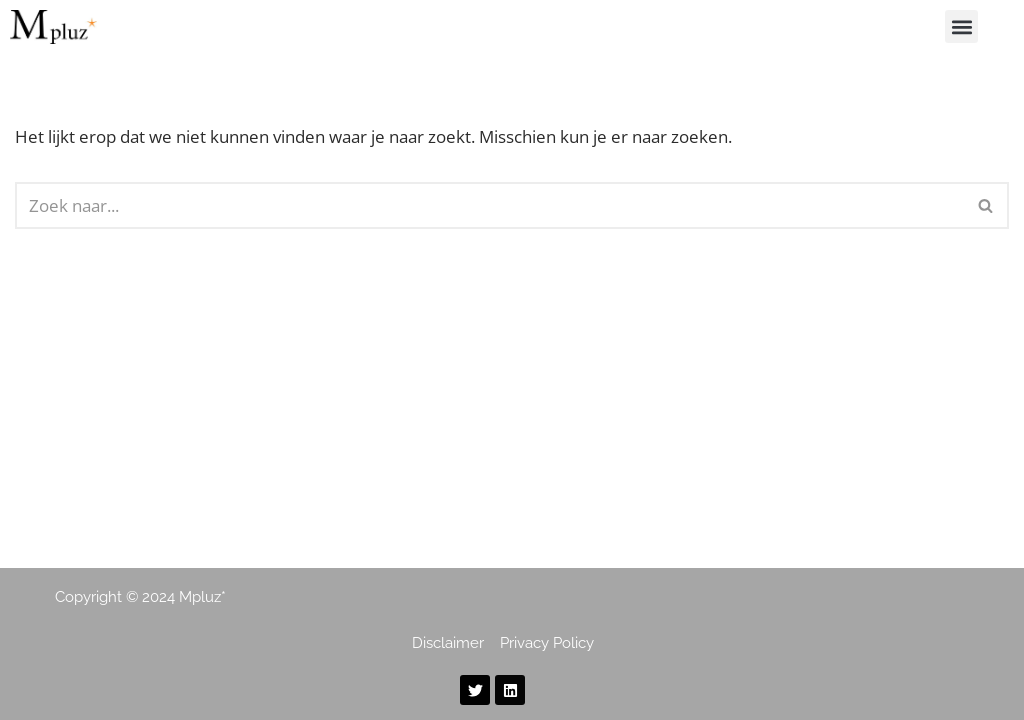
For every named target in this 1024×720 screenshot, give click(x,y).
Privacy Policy (547, 643)
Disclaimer (450, 643)
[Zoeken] (489, 205)
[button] (961, 26)
